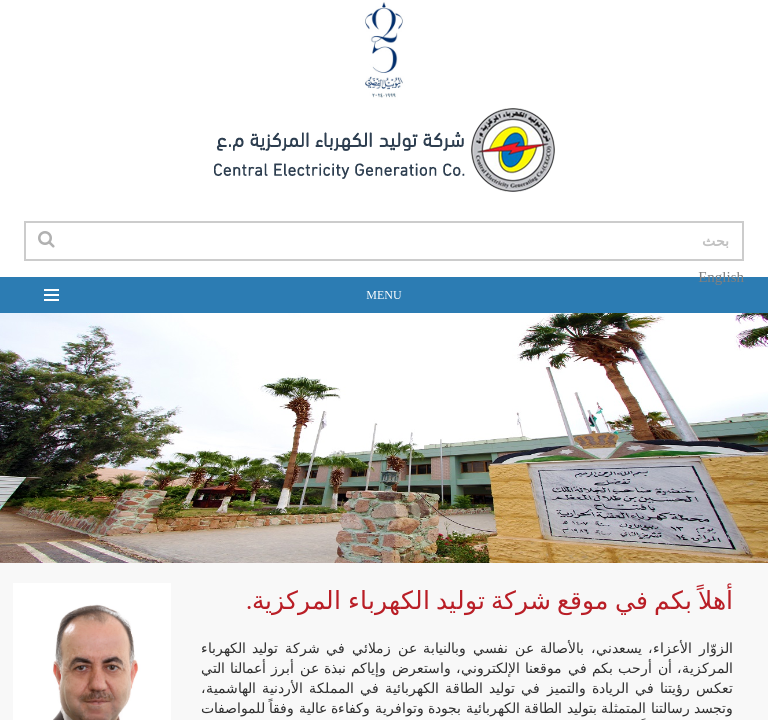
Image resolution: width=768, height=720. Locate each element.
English (721, 277)
